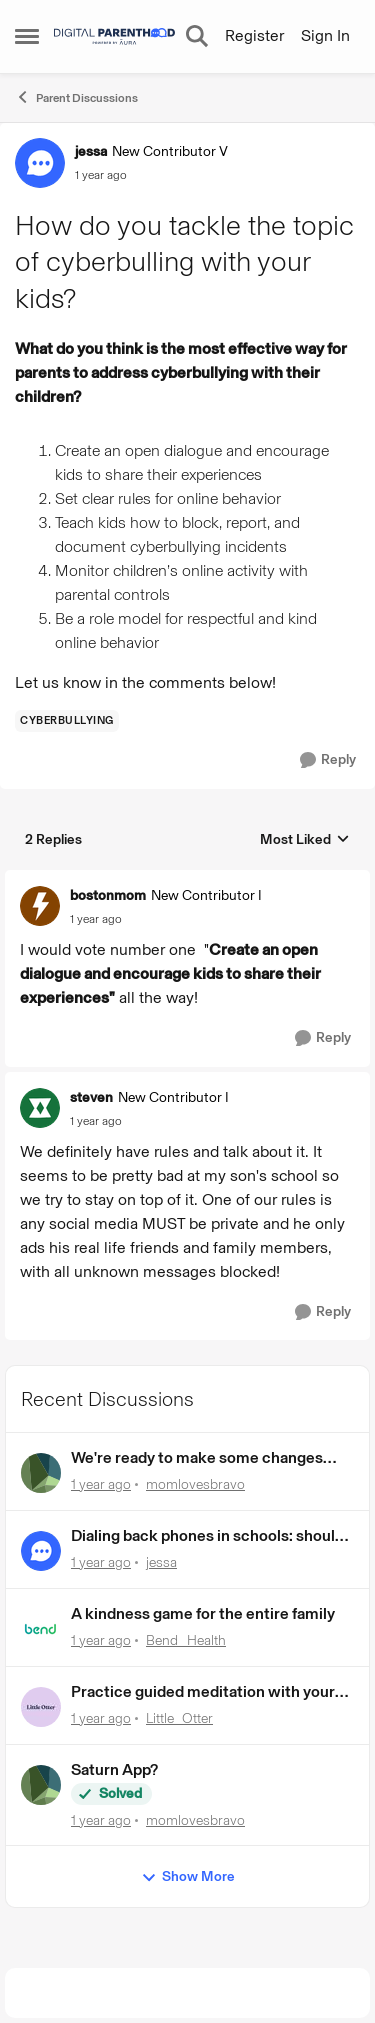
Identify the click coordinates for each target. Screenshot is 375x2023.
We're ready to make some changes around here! (197, 1458)
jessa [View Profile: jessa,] (161, 1562)
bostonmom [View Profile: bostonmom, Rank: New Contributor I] (108, 895)
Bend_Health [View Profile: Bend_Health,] (186, 1640)
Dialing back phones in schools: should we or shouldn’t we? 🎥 (207, 1536)
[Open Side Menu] (27, 36)
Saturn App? (114, 1769)
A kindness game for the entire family (203, 1613)
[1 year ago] (101, 1484)
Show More (188, 1877)
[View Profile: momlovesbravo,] (41, 1473)
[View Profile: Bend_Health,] (41, 1629)
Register (254, 35)
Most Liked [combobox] (305, 840)
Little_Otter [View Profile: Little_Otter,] (179, 1718)
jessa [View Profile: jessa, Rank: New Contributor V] (91, 151)
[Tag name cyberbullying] (67, 721)
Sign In (325, 35)
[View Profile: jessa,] (41, 1551)
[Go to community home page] (114, 36)
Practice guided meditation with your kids (203, 1692)
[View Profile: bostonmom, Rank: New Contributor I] (40, 906)
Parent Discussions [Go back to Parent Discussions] (76, 97)
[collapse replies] (187, 880)
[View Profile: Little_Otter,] (41, 1707)
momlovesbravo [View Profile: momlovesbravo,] (195, 1484)
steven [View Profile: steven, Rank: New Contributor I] (91, 1097)
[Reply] (328, 760)
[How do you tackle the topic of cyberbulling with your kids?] (96, 919)
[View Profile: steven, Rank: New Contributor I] (40, 1108)
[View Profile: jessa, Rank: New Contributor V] (40, 163)
